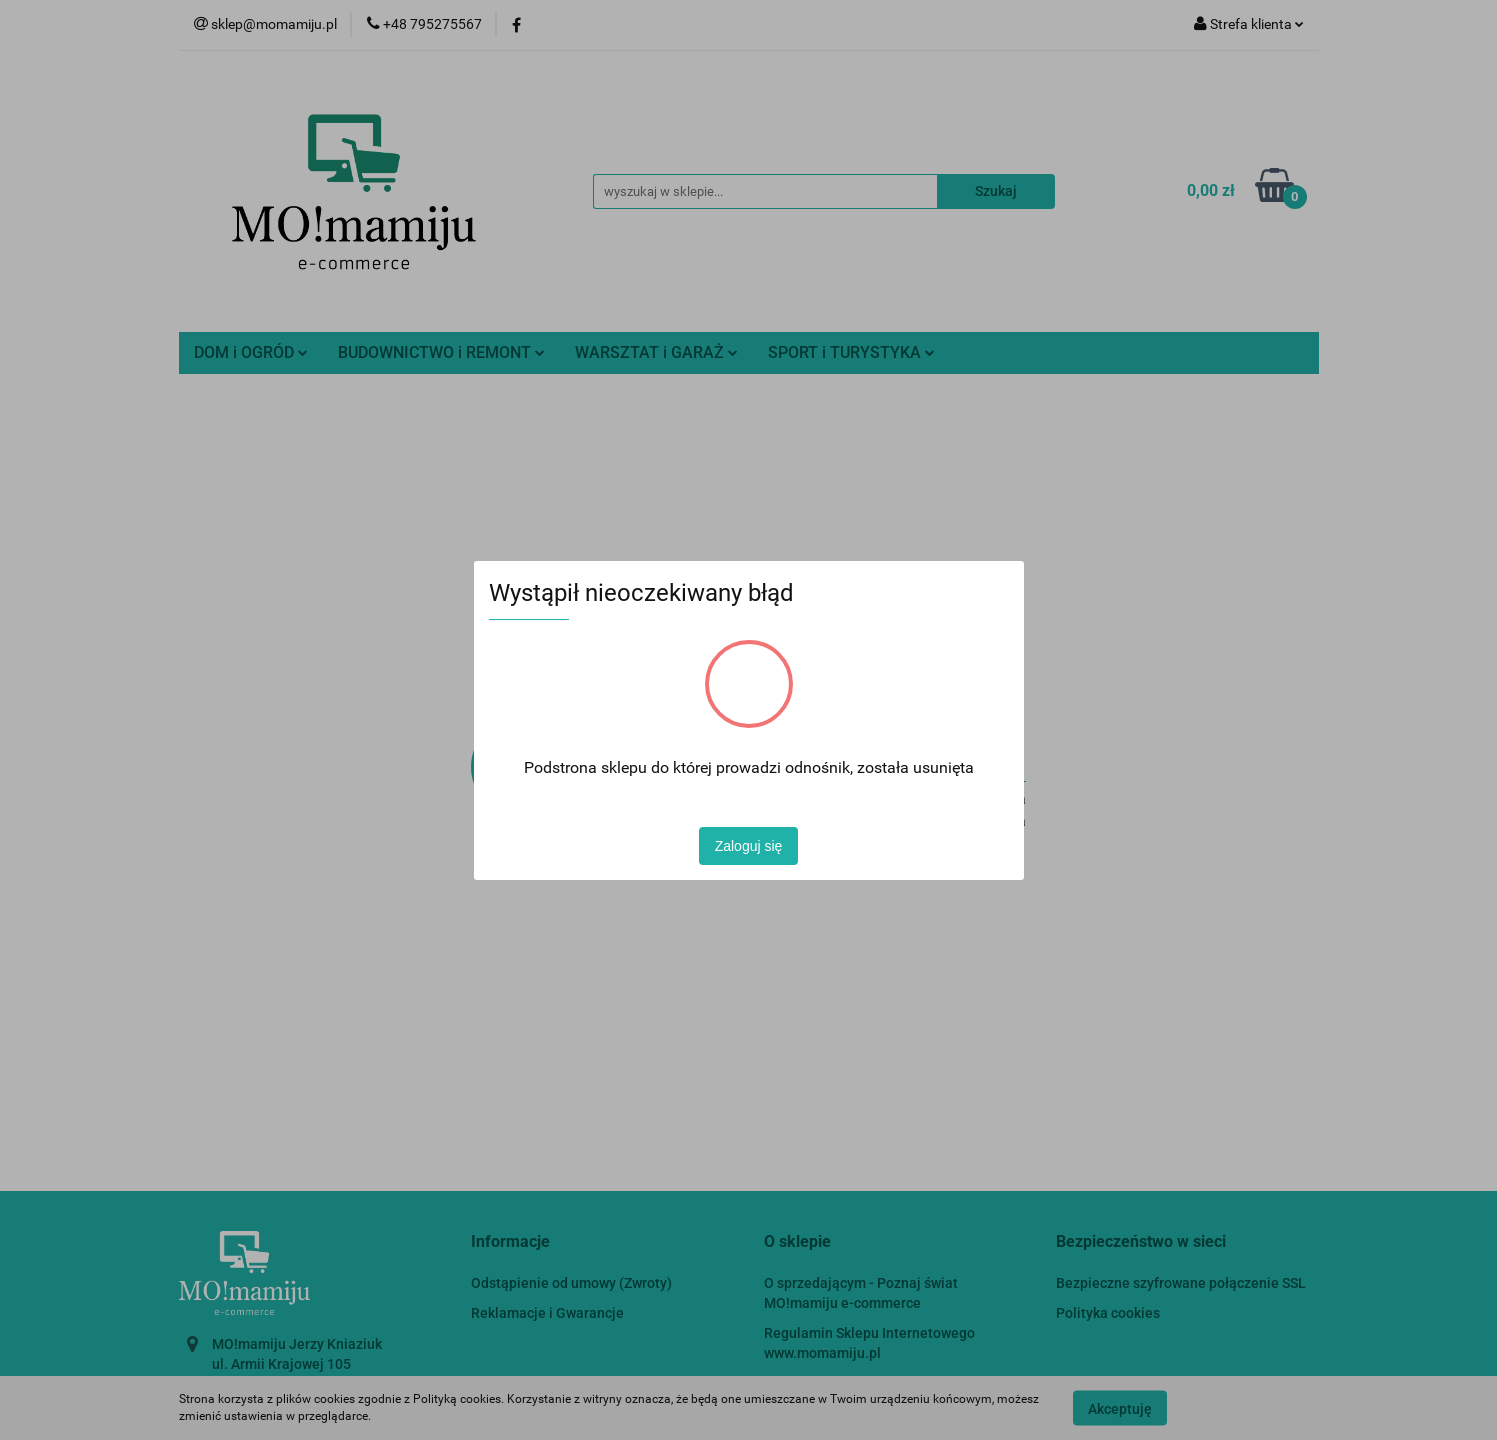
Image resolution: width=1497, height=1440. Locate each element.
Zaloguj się (749, 846)
